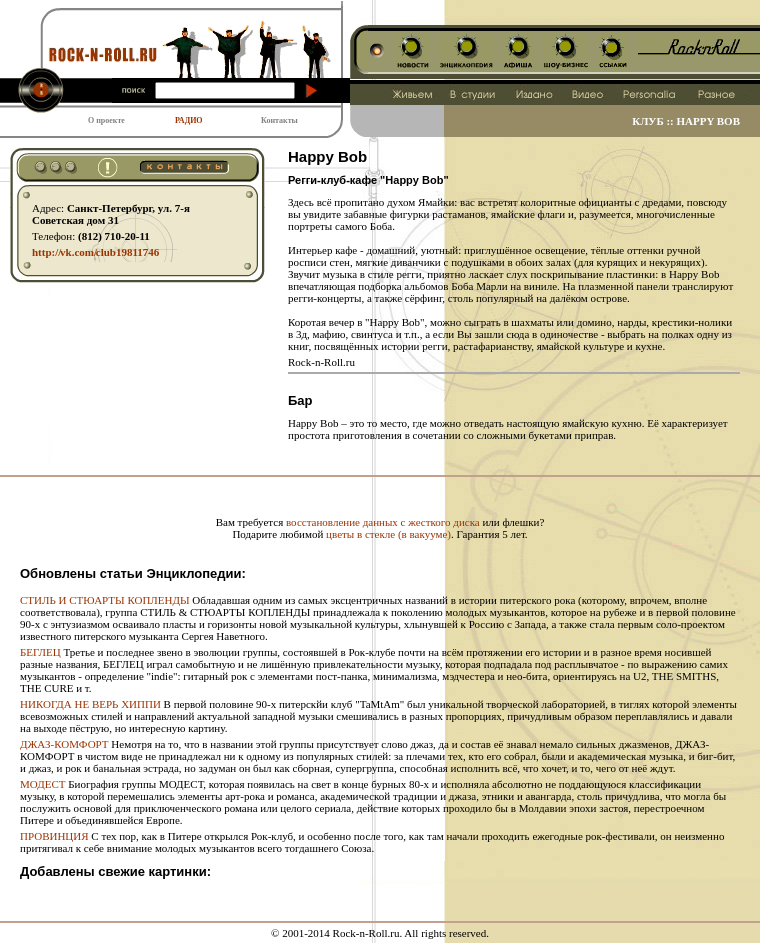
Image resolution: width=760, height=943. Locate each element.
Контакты (279, 120)
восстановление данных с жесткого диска (383, 522)
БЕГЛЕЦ (40, 652)
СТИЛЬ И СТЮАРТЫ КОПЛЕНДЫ (105, 600)
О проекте (106, 120)
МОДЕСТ (42, 784)
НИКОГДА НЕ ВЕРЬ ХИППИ (90, 704)
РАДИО (189, 120)
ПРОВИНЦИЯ (54, 836)
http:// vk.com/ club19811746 (95, 252)
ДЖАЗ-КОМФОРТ (64, 744)
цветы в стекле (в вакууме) (388, 534)
